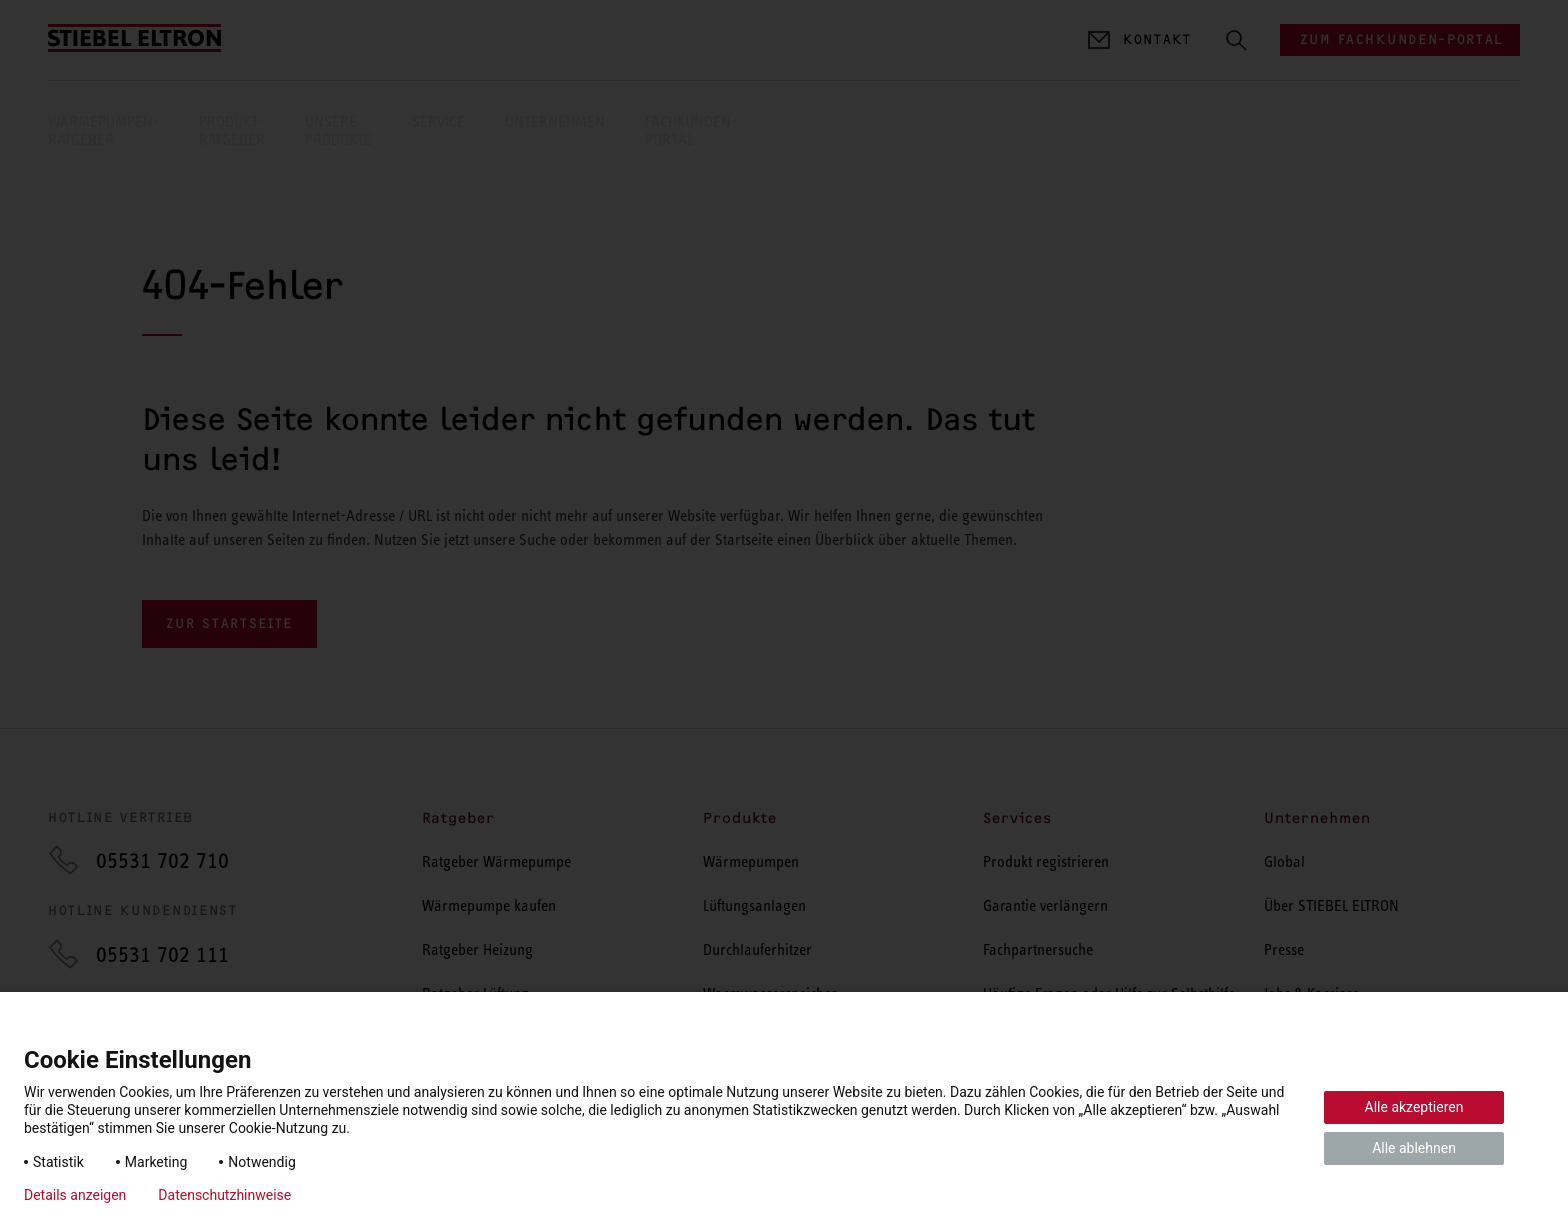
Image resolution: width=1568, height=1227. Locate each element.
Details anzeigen (75, 1195)
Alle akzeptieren (1414, 1107)
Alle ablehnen (1414, 1148)
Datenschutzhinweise (224, 1195)
